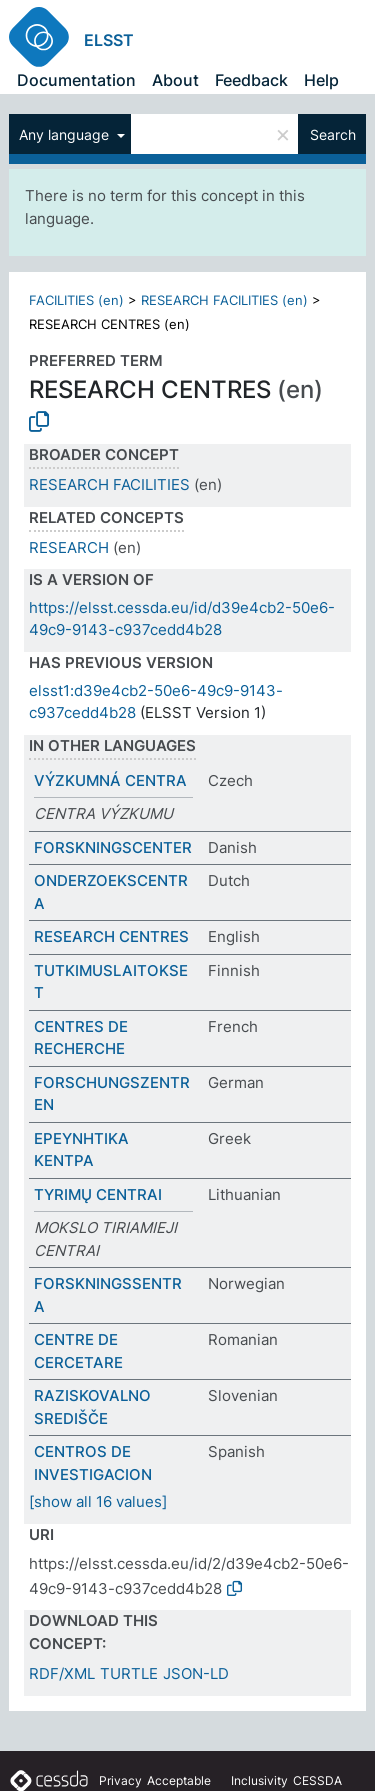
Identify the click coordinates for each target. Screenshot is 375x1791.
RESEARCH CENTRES (111, 936)
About (175, 80)
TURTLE (129, 1673)
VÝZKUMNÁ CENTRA (110, 780)
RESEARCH (69, 547)
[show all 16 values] (98, 1501)
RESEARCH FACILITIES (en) (224, 300)
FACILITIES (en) (76, 300)
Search (333, 134)
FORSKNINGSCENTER (113, 847)
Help (321, 80)
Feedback (251, 80)
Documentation (76, 80)
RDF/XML (62, 1673)
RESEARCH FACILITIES (109, 484)
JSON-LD (196, 1673)
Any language (66, 134)
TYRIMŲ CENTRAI (98, 1194)
